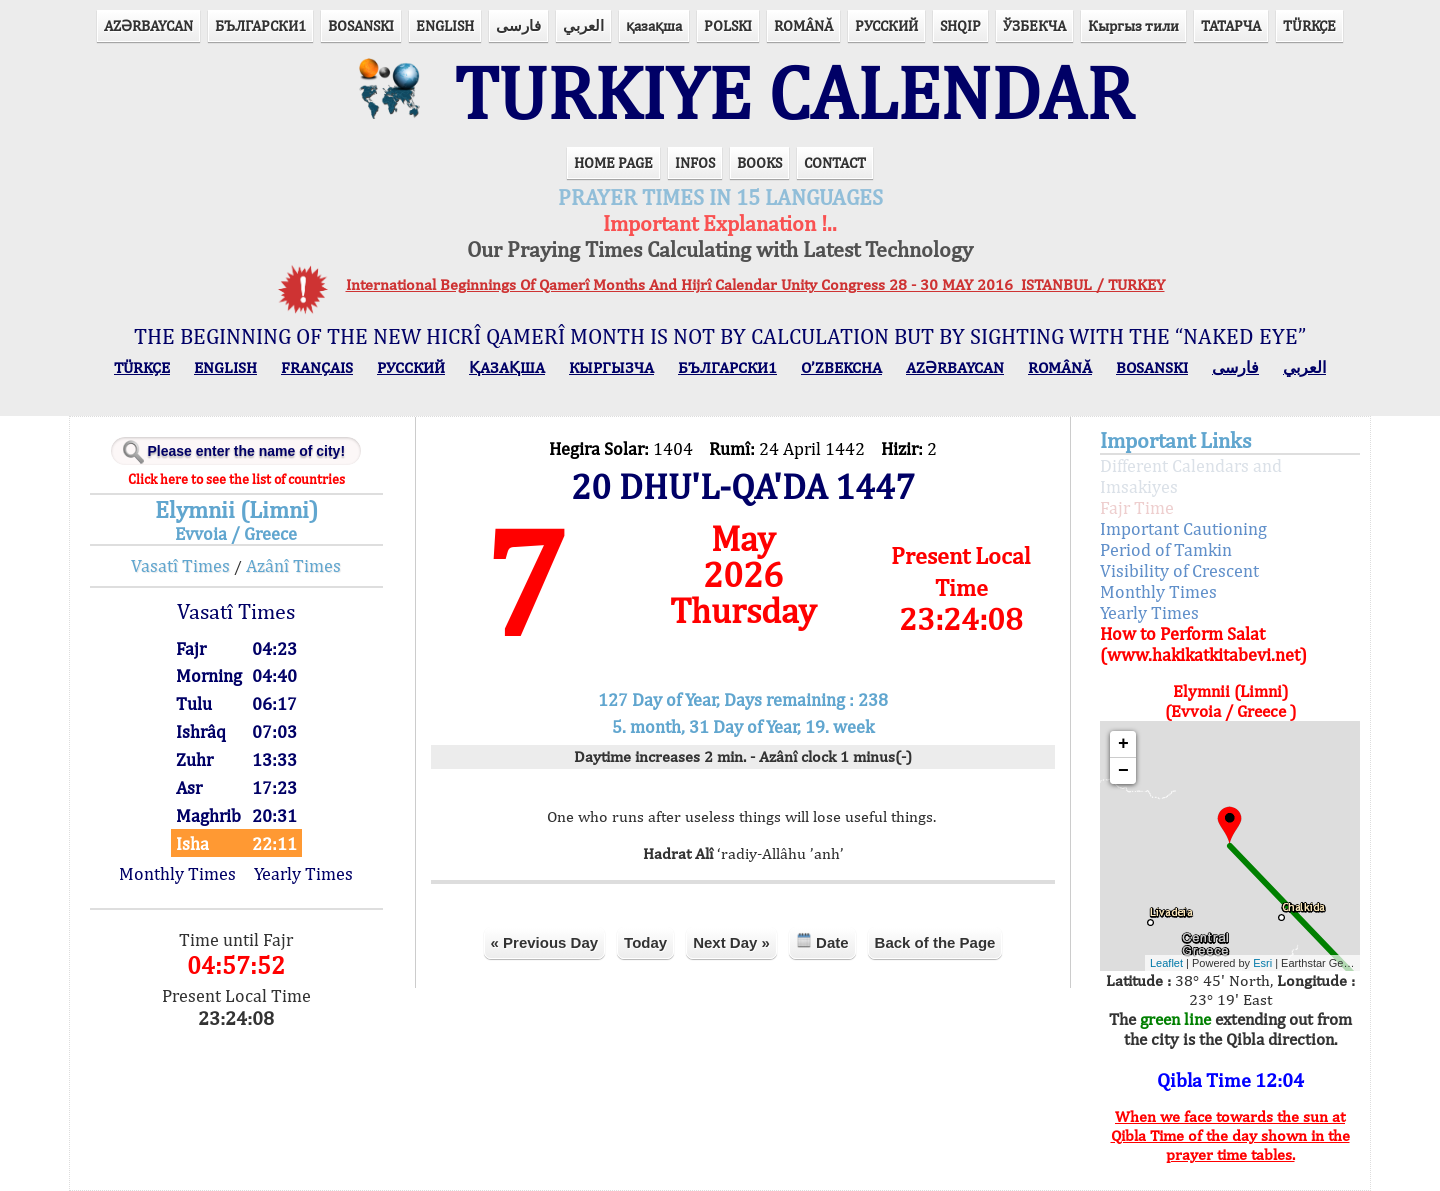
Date (822, 941)
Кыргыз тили (1133, 25)
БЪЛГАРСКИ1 (260, 25)
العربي (583, 25)
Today (645, 942)
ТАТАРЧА (1231, 25)
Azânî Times (293, 565)
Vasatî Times (180, 565)
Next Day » (731, 942)
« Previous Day (545, 942)
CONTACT (835, 162)
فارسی (518, 25)
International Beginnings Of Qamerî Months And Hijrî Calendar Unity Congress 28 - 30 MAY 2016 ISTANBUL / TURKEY (755, 284)
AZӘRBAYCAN (148, 25)
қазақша (654, 25)
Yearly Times (303, 873)
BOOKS (759, 162)
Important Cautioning (1183, 528)
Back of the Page (935, 942)
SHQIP (960, 25)
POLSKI (728, 25)
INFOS (695, 162)
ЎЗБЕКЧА (1034, 25)
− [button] (1123, 771)
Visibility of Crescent (1179, 570)
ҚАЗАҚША (507, 367)
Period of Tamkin (1166, 549)
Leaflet (1166, 963)
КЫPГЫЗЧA (611, 367)
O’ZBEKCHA (841, 367)
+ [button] (1123, 744)
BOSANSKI (361, 25)
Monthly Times (177, 873)
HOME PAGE (613, 162)
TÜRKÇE (1309, 25)
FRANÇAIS (317, 367)
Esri (1262, 963)
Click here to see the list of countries (236, 479)
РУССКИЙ (886, 25)
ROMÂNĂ (803, 25)
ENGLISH (445, 25)
